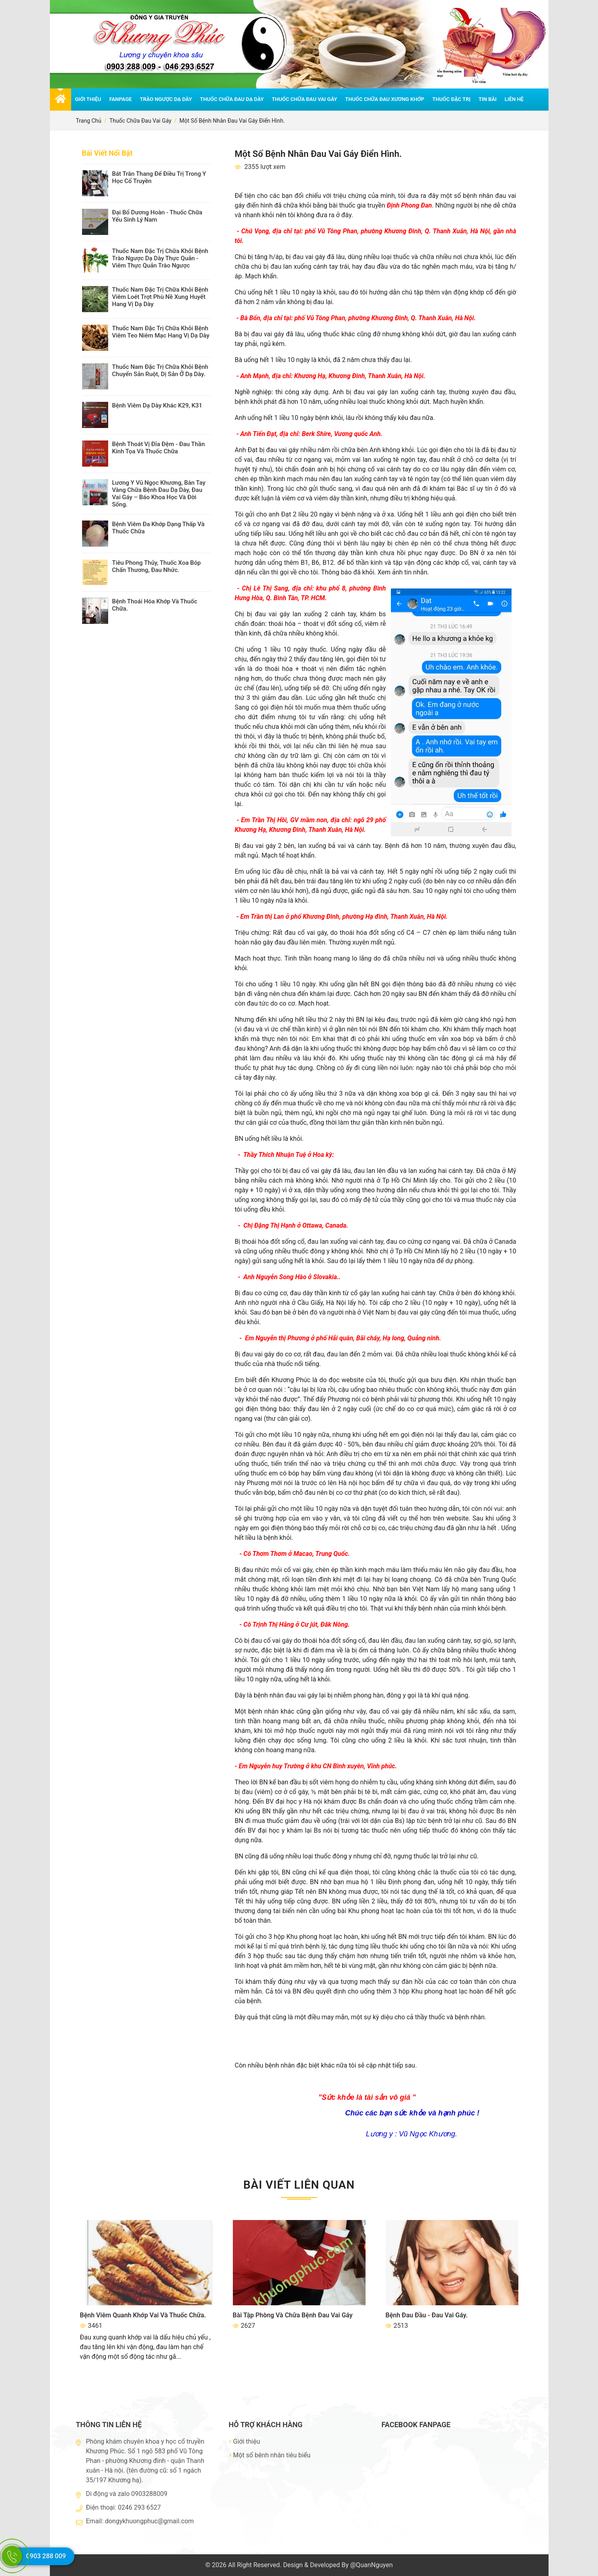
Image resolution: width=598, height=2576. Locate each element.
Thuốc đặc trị (451, 99)
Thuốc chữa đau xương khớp (384, 99)
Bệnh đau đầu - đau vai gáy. (427, 2315)
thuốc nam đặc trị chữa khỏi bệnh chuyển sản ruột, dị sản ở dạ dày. (160, 370)
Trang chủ (89, 120)
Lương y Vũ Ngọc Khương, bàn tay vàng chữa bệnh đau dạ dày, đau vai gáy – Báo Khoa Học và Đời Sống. (158, 493)
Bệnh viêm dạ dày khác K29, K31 (157, 405)
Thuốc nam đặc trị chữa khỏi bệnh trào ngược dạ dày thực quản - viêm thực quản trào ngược (160, 258)
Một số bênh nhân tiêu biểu (269, 2455)
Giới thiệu (88, 99)
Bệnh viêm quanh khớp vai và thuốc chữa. (143, 2315)
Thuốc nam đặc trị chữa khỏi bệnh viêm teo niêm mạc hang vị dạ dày (161, 332)
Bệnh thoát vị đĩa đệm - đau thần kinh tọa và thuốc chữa (158, 447)
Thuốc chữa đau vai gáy (304, 99)
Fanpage (120, 99)
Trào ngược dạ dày (166, 99)
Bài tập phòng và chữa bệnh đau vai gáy (293, 2315)
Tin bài (488, 99)
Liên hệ (514, 99)
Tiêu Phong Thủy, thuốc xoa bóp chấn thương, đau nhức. (156, 566)
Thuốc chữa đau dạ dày (232, 99)
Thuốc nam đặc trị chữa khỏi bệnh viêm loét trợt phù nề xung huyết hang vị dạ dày (160, 297)
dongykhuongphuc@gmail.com (149, 2521)
